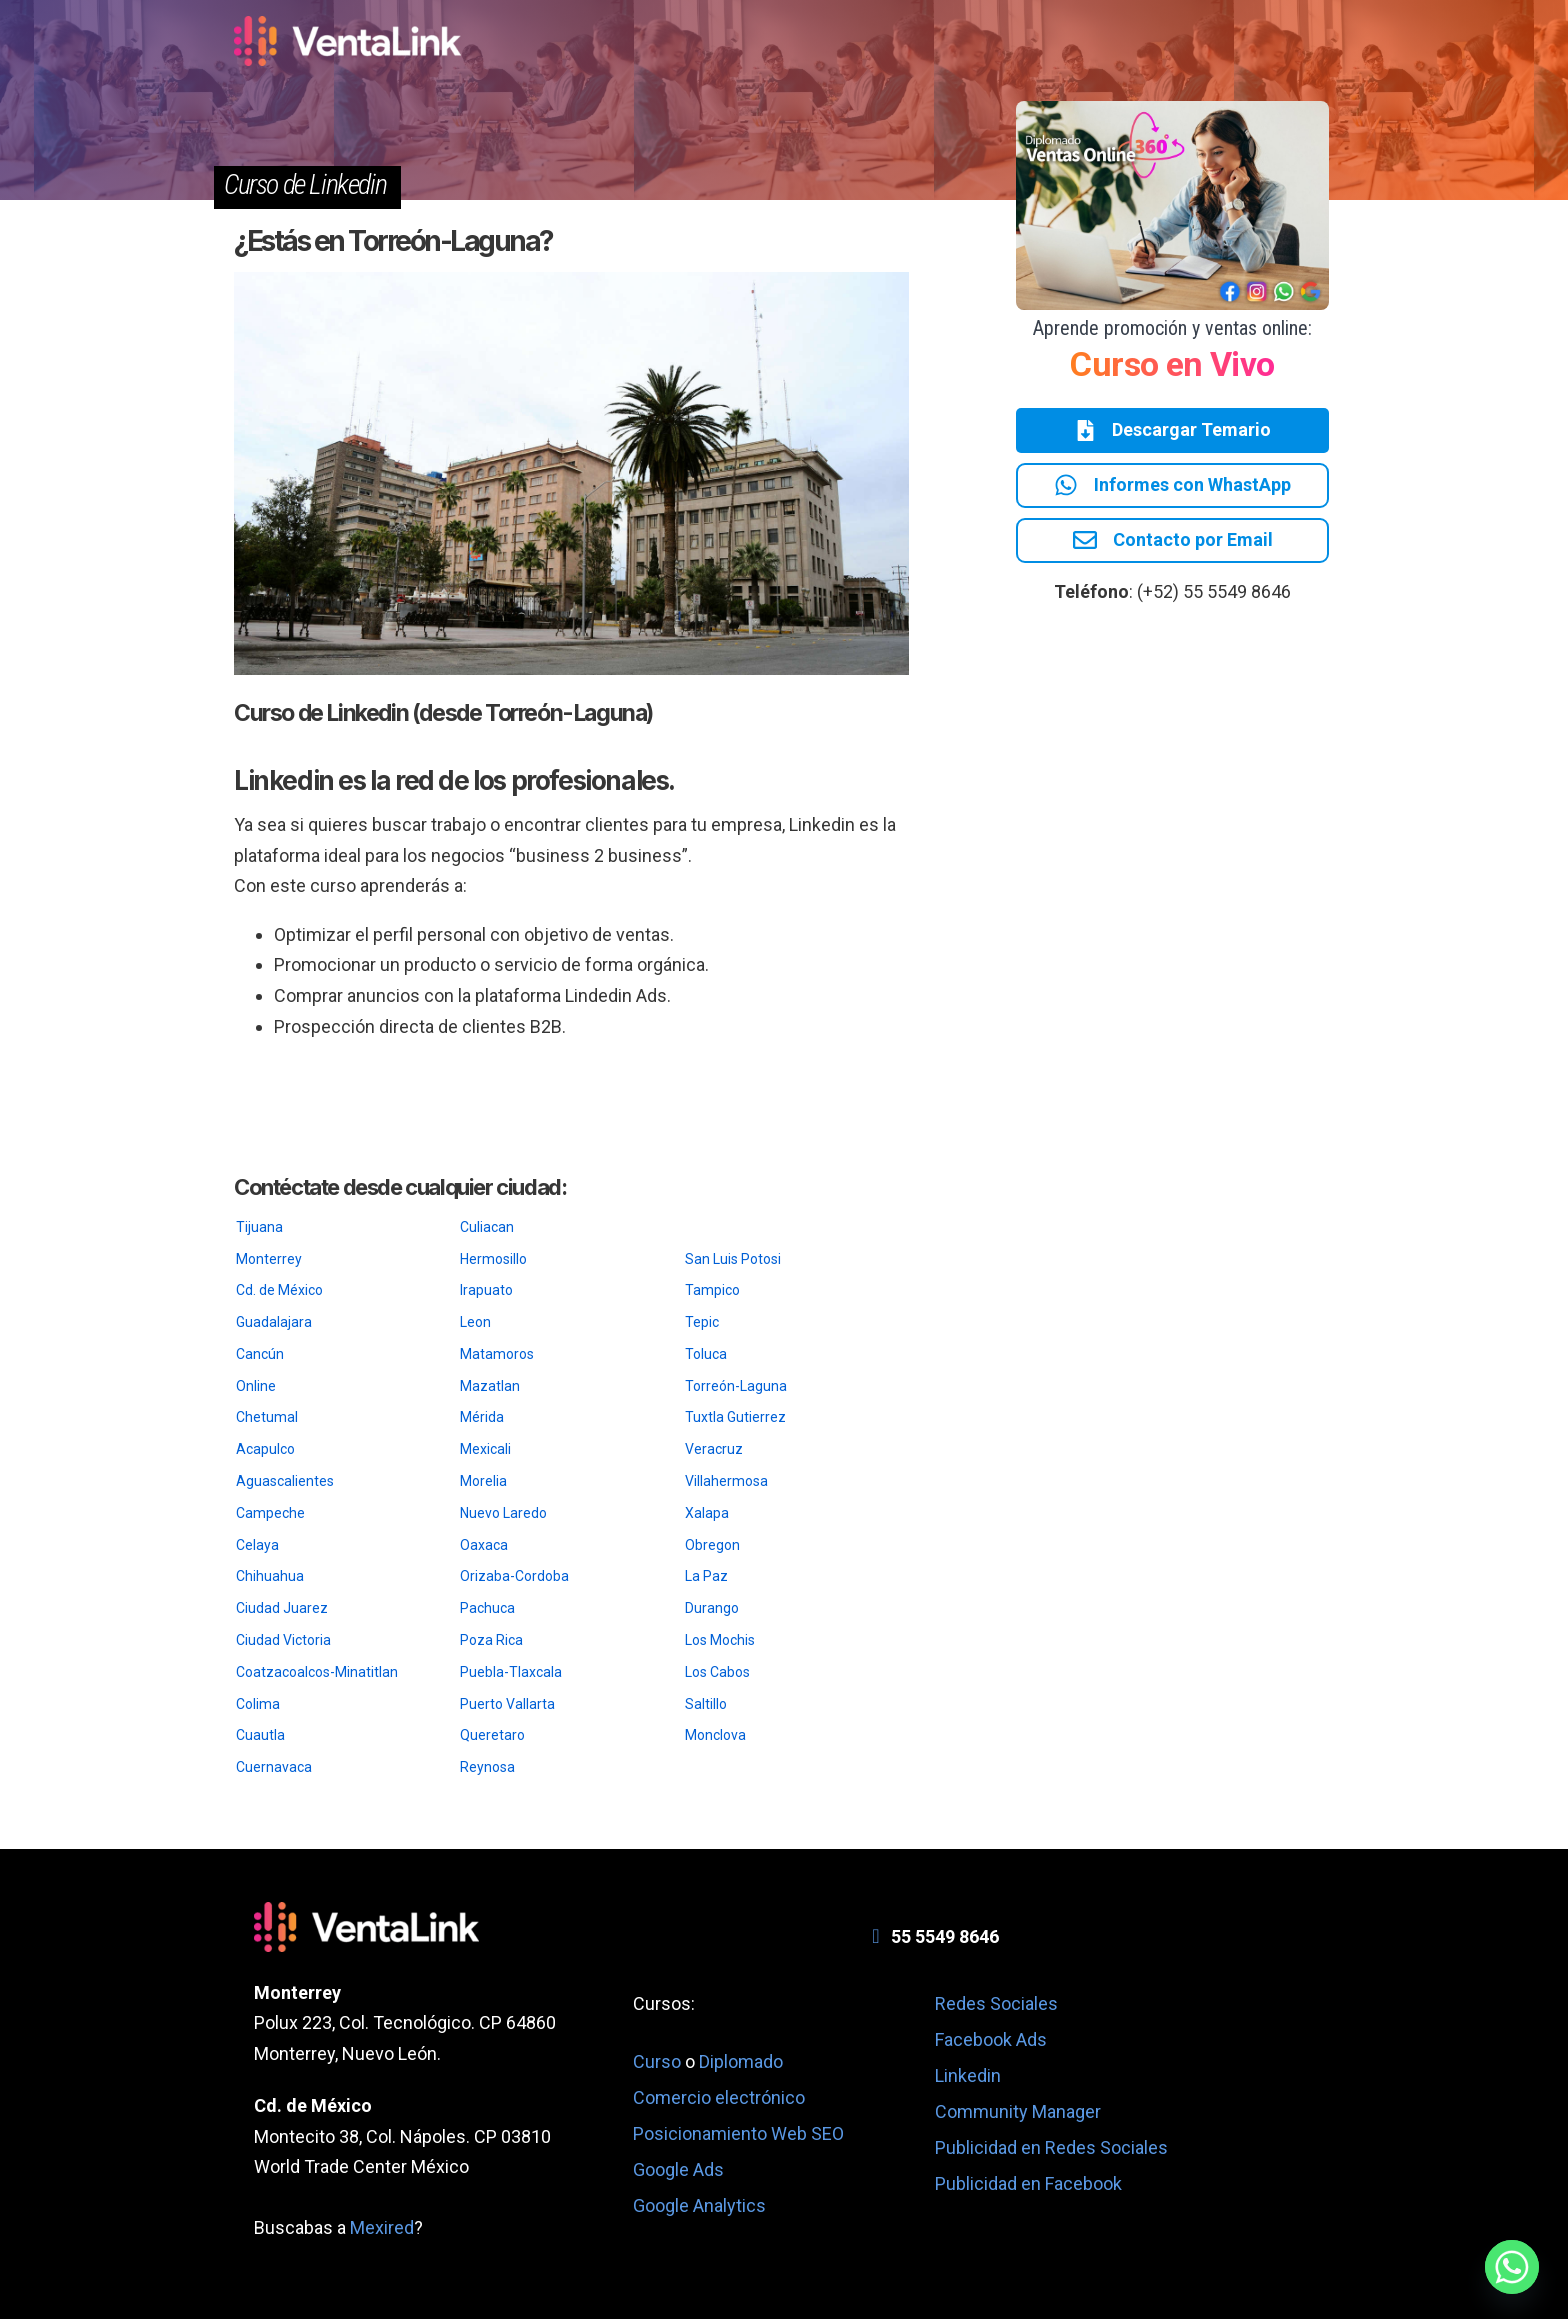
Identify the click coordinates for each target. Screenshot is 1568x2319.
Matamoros (497, 1354)
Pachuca (487, 1608)
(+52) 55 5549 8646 (1214, 596)
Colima (258, 1704)
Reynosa (487, 1767)
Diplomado (741, 2061)
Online (256, 1386)
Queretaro (492, 1735)
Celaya (257, 1545)
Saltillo (706, 1704)
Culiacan (487, 1227)
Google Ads (678, 2169)
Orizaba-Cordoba (514, 1576)
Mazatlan (490, 1386)
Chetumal (267, 1417)
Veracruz (714, 1449)
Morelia (483, 1481)
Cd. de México (279, 1290)
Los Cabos (717, 1672)
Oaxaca (484, 1545)
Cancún (260, 1354)
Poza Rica (491, 1640)
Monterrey (269, 1259)
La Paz (706, 1576)
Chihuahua (270, 1576)
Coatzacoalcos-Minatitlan (317, 1672)
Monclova (715, 1735)
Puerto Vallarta (507, 1704)
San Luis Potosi (733, 1259)
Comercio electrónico (719, 2097)
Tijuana (259, 1227)
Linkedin (968, 2075)
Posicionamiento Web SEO (738, 2133)
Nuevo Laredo (503, 1513)
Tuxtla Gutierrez (735, 1417)
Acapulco (265, 1449)
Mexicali (485, 1449)
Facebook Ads (991, 2039)
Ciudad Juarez (282, 1608)
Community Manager (1018, 2111)
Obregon (712, 1545)
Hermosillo (493, 1259)
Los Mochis (720, 1640)
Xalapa (707, 1513)
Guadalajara (274, 1322)
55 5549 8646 (945, 1936)
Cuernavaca (274, 1767)
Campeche (270, 1513)
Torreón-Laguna (736, 1386)
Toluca (706, 1354)
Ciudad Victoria (283, 1640)
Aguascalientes (285, 1481)
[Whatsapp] (1512, 2267)
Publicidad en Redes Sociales (1051, 2147)
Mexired (382, 2227)
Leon (475, 1322)
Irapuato (486, 1290)
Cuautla (260, 1735)
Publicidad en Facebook (1028, 2183)
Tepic (702, 1322)
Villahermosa (726, 1481)
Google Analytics (699, 2205)
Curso (659, 2061)
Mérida (482, 1417)
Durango (712, 1608)
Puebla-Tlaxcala (511, 1672)
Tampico (712, 1290)
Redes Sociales (996, 2003)
